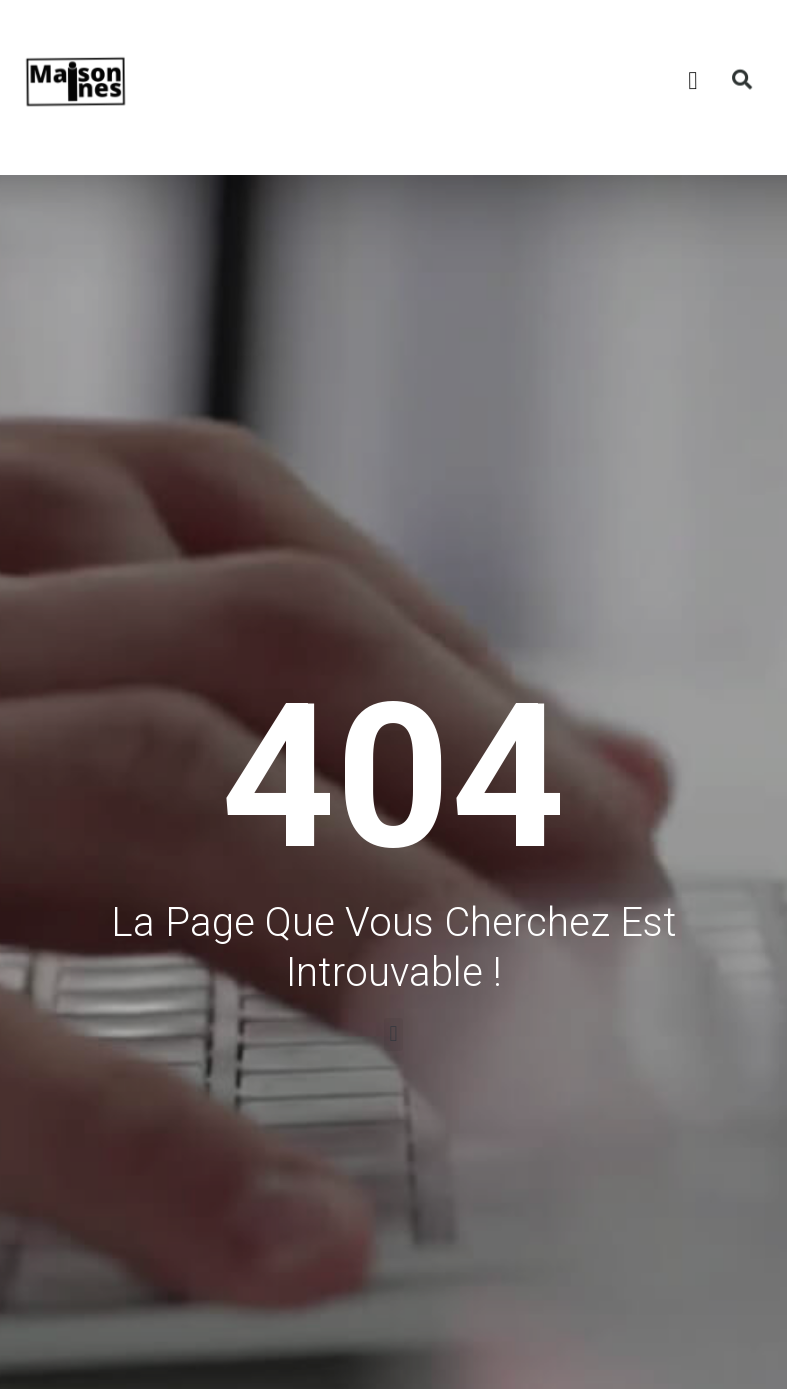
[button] (647, 56)
